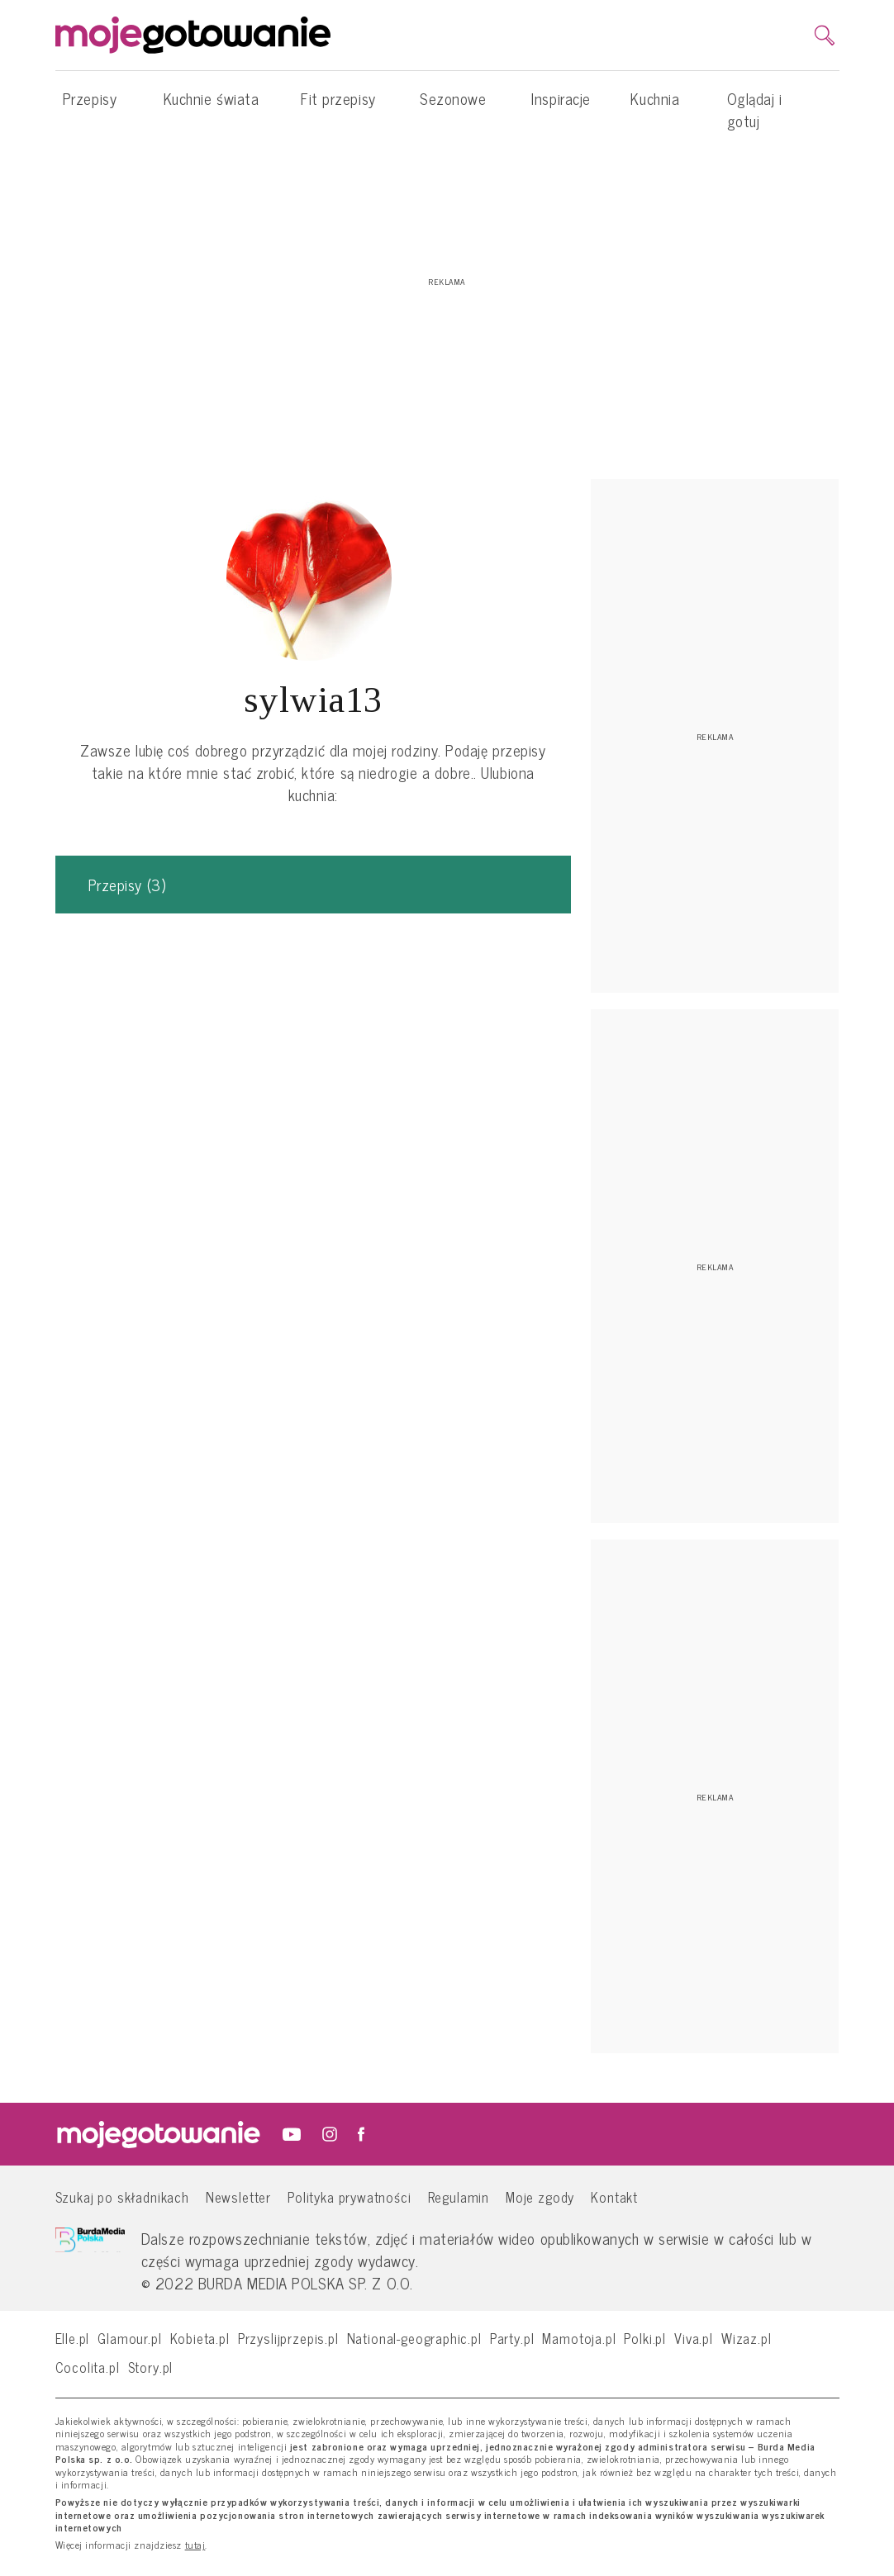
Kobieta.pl (200, 2337)
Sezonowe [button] (453, 106)
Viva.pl (693, 2337)
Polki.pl (645, 2337)
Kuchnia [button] (654, 106)
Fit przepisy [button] (338, 106)
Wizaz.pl (746, 2337)
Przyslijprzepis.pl (288, 2337)
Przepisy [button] (90, 106)
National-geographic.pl (414, 2337)
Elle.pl (72, 2337)
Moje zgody (540, 2196)
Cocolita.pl (87, 2366)
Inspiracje (561, 98)
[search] (824, 35)
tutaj (195, 2545)
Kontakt (614, 2196)
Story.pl (151, 2366)
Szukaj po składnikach (122, 2196)
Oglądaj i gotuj (754, 109)
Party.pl (512, 2337)
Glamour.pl (129, 2337)
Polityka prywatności (349, 2196)
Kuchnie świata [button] (211, 106)
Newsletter (238, 2196)
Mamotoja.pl (579, 2337)
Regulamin (458, 2196)
